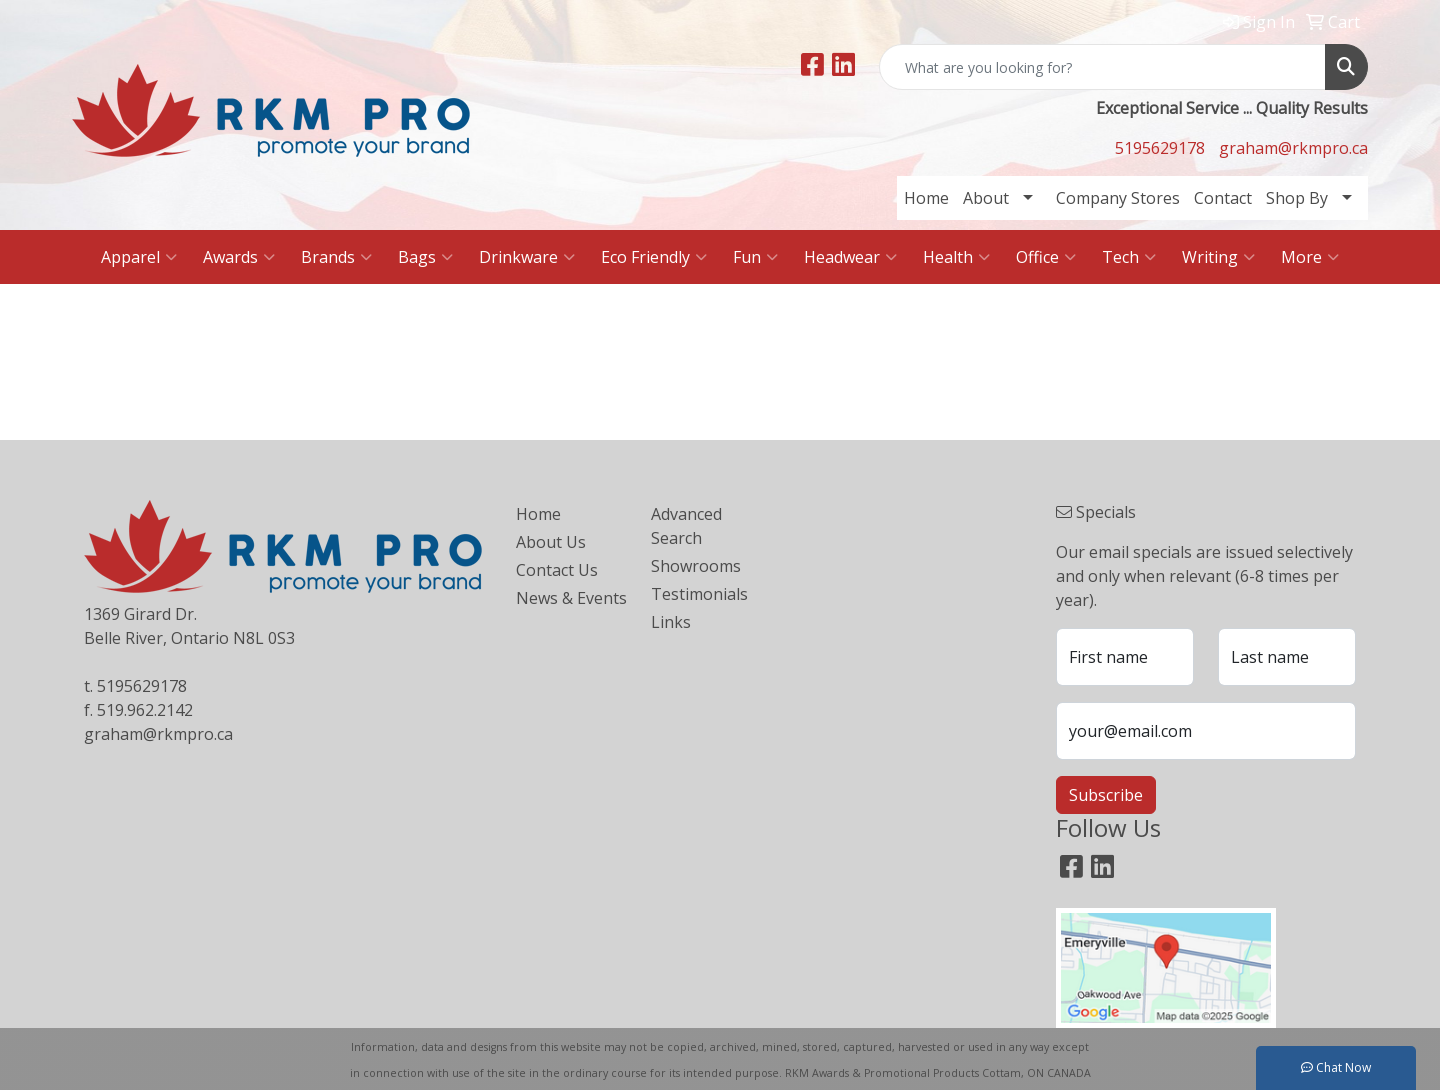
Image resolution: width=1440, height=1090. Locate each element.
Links (671, 622)
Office (1046, 257)
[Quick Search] (1102, 67)
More (1310, 257)
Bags (425, 257)
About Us (551, 542)
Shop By (1297, 198)
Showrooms (696, 566)
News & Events (571, 598)
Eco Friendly (654, 257)
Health (956, 257)
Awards (239, 257)
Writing (1218, 257)
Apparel (139, 257)
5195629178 (1160, 148)
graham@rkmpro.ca (1293, 148)
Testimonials (699, 594)
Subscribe (1106, 795)
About (986, 198)
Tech (1129, 257)
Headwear (850, 257)
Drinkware (527, 257)
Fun (755, 257)
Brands (336, 257)
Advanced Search (686, 526)
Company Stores (1118, 198)
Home (926, 198)
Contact (1223, 198)
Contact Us (557, 570)
